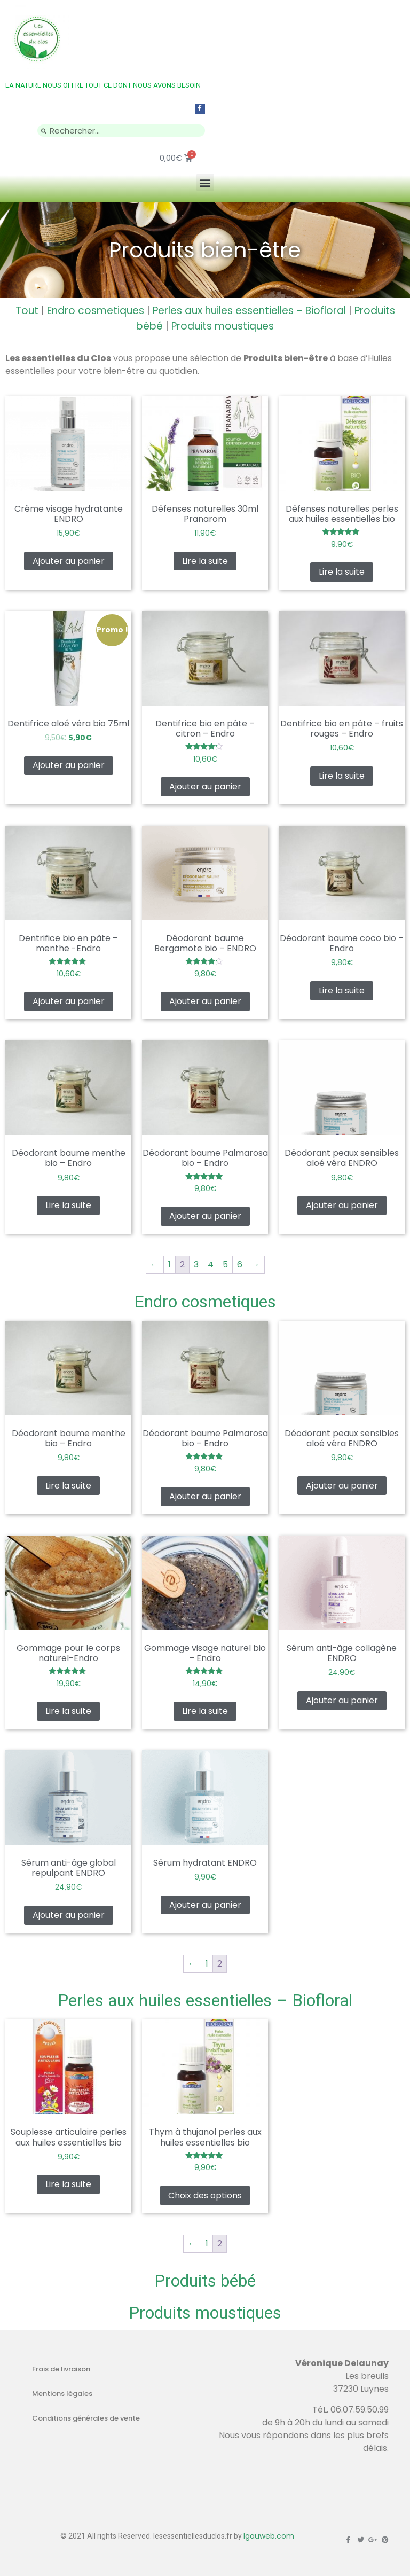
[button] (205, 182)
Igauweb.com (268, 2536)
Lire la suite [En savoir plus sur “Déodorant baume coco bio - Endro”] (342, 990)
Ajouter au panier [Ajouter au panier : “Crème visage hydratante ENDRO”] (69, 561)
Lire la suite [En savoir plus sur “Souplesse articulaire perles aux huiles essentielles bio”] (68, 2184)
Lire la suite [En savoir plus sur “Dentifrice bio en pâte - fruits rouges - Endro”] (342, 776)
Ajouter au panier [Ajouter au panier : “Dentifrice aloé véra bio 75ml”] (69, 765)
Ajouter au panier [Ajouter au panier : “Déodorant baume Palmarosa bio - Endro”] (205, 1216)
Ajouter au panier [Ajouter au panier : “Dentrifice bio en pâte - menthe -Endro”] (69, 1001)
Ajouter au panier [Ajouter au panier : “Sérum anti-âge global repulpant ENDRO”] (69, 1915)
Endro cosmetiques (95, 310)
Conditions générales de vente (86, 2418)
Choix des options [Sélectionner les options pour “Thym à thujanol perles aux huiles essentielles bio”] (205, 2195)
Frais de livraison (61, 2369)
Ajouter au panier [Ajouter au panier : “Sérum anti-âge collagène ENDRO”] (342, 1700)
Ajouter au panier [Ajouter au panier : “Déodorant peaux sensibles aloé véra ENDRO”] (342, 1205)
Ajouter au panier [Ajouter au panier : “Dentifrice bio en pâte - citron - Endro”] (205, 786)
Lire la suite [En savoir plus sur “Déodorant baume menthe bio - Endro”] (68, 1205)
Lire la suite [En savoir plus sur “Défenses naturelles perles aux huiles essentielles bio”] (342, 572)
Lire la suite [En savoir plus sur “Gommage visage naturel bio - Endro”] (205, 1711)
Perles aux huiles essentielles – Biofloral (249, 310)
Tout (26, 310)
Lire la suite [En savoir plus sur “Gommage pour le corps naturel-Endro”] (68, 1711)
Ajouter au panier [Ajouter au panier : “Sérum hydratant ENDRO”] (205, 1905)
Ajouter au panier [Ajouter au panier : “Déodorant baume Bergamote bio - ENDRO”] (205, 1001)
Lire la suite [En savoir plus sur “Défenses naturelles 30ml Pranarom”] (205, 561)
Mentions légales (62, 2394)
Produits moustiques (222, 326)
